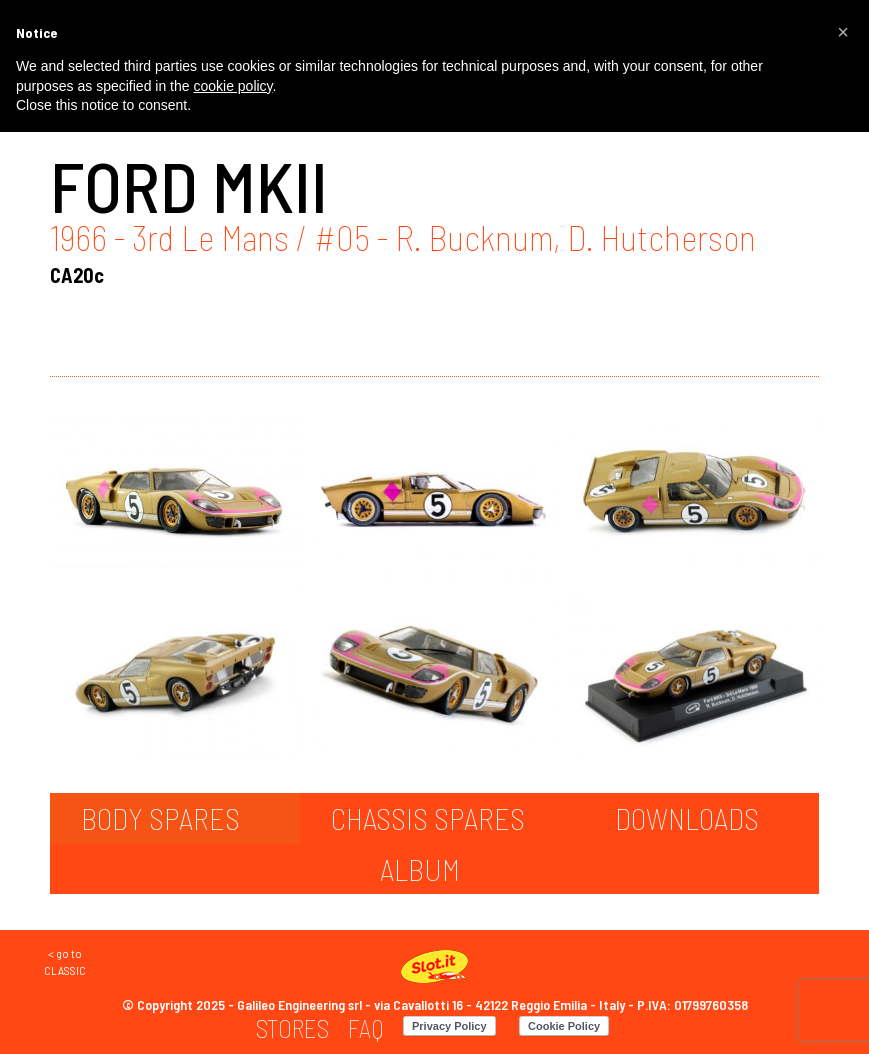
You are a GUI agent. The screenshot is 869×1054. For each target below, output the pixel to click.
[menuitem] (292, 1028)
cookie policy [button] (232, 86)
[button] (843, 32)
